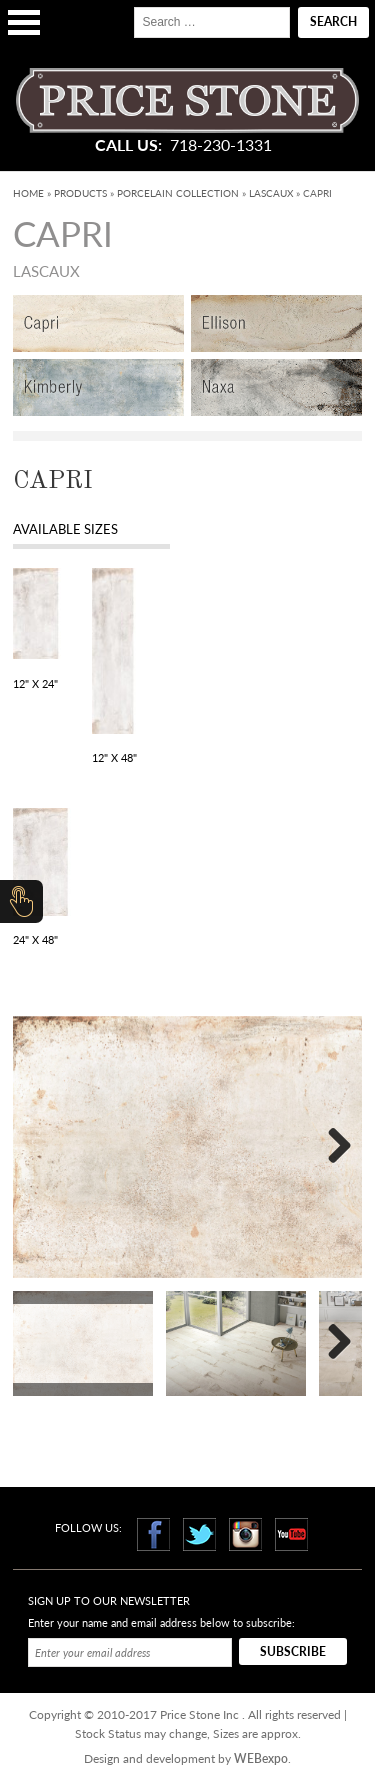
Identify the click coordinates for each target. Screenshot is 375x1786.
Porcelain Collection (178, 193)
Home (28, 193)
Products (80, 193)
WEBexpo (261, 1758)
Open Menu (24, 22)
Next (332, 1147)
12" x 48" (114, 757)
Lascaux (271, 193)
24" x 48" (35, 939)
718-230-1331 (221, 145)
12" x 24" (35, 683)
